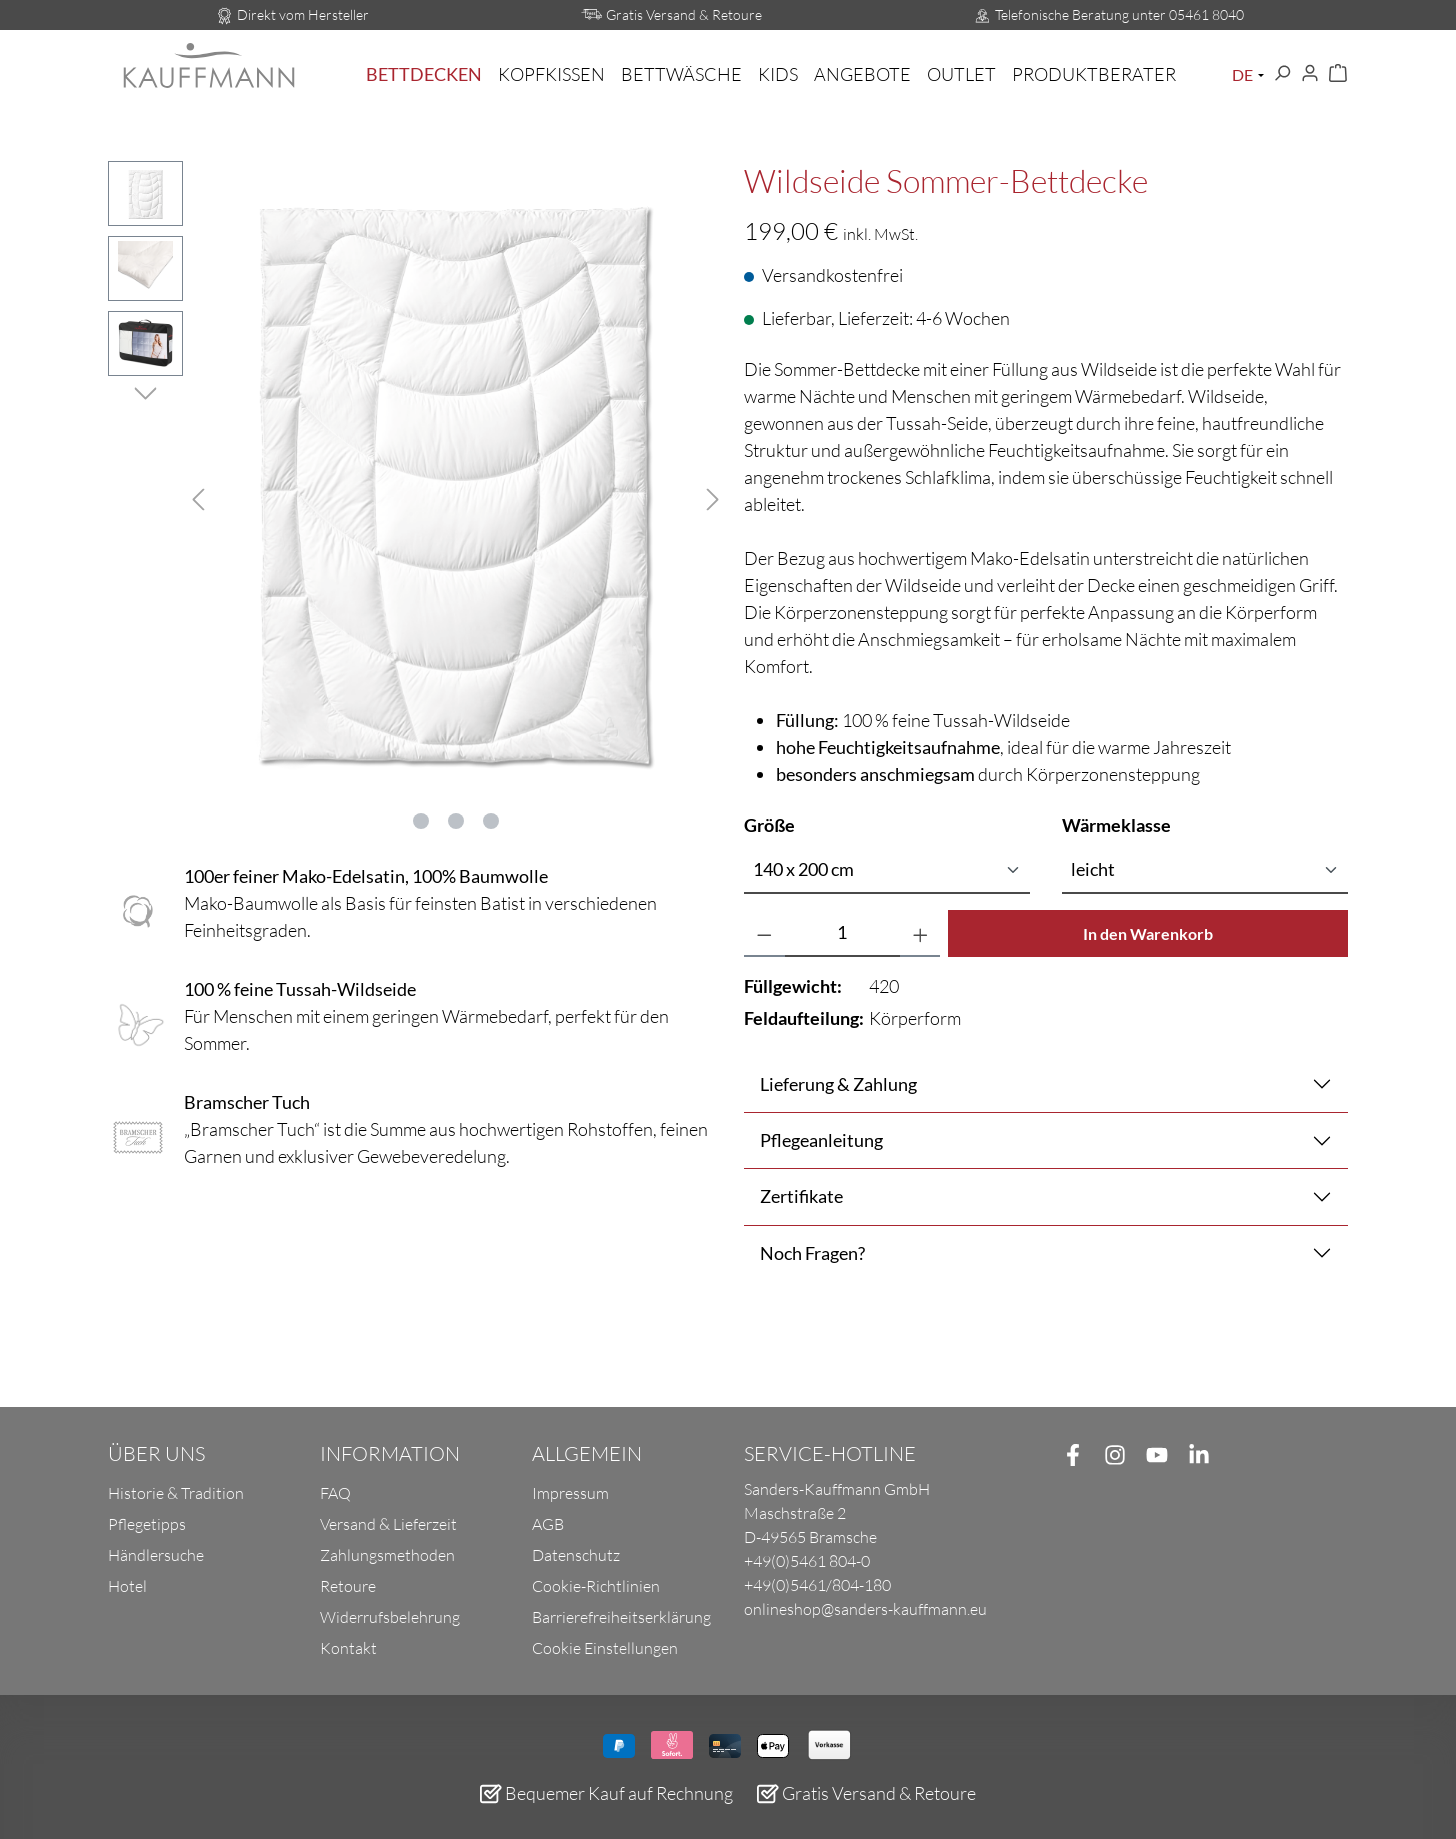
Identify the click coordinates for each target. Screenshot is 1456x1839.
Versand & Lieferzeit (388, 1524)
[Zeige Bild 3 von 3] (491, 821)
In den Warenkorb (1148, 933)
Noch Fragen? (812, 1253)
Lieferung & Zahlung (838, 1084)
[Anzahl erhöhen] (920, 933)
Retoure (348, 1586)
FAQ (335, 1493)
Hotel (127, 1586)
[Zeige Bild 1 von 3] (421, 821)
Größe (769, 824)
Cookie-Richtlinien (596, 1586)
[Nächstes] (713, 496)
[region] (410, 496)
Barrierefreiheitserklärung (621, 1617)
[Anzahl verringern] (764, 933)
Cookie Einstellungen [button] (605, 1648)
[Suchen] (1282, 74)
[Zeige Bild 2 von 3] (456, 821)
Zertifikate (801, 1196)
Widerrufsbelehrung (390, 1617)
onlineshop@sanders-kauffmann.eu (865, 1609)
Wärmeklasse (1116, 824)
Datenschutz (576, 1555)
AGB (548, 1524)
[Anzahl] (842, 933)
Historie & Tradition (176, 1493)
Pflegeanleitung (821, 1140)
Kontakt (348, 1648)
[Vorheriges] (198, 496)
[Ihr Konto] (1310, 74)
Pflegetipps (147, 1524)
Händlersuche (156, 1555)
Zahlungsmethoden (387, 1555)
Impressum (570, 1493)
